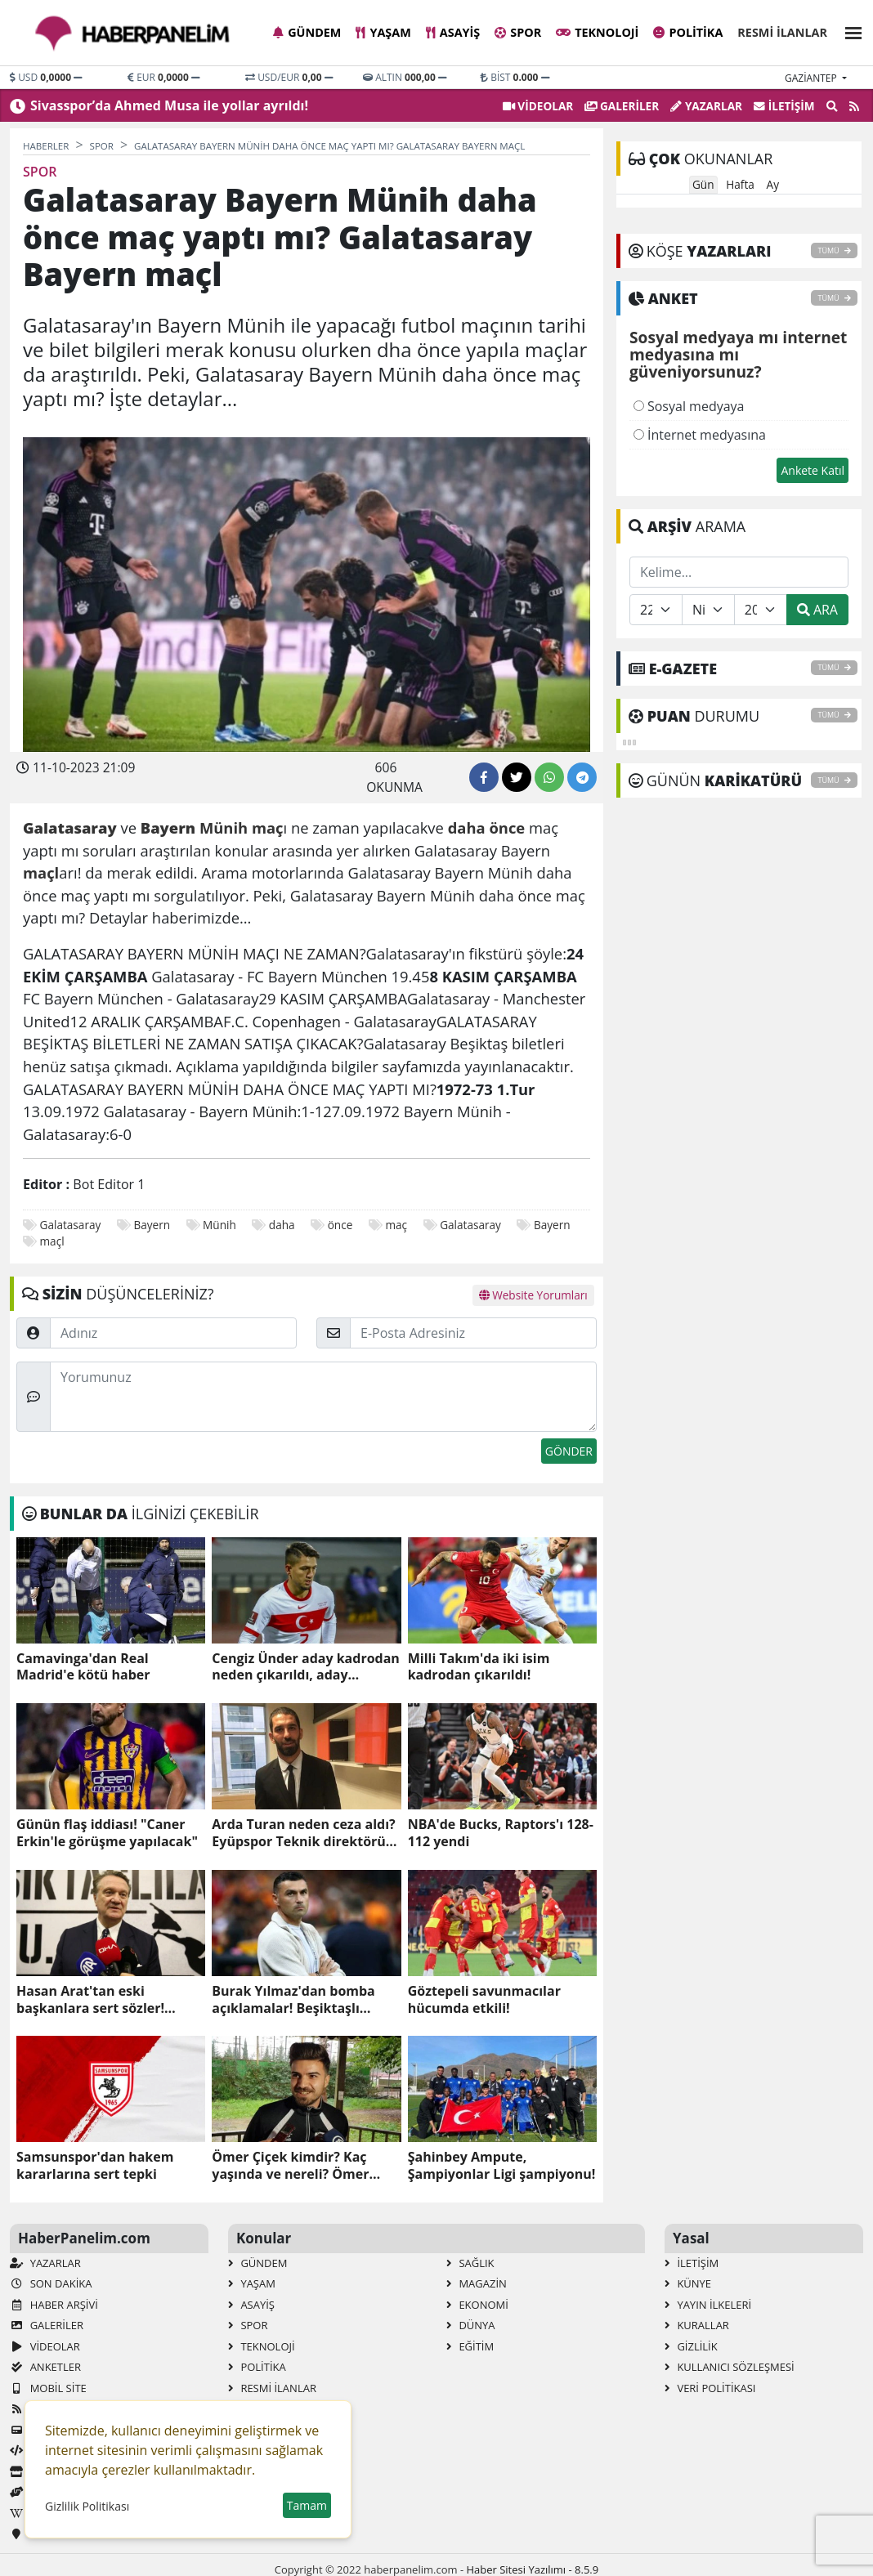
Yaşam (383, 32)
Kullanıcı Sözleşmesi (730, 2366)
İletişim (784, 106)
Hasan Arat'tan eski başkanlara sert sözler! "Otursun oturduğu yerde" (102, 2000)
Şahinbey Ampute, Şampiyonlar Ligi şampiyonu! (502, 2166)
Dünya (470, 2325)
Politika (688, 32)
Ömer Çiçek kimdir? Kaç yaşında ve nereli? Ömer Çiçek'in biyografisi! (290, 2166)
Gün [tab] (703, 184)
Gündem (307, 32)
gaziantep (812, 78)
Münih (219, 1224)
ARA (817, 610)
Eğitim (470, 2346)
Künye (688, 2283)
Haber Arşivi (54, 2304)
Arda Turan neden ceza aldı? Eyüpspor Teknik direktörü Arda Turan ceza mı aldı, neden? (303, 1833)
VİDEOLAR (538, 106)
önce (340, 1224)
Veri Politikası (710, 2388)
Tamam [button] (307, 2505)
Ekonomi (477, 2304)
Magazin (476, 2283)
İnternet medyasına (699, 435)
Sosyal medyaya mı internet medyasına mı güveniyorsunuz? (738, 355)
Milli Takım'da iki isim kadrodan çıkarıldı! (479, 1667)
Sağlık (470, 2263)
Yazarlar (706, 106)
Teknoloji (597, 32)
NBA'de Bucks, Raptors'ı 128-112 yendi (500, 1833)
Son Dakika (51, 2283)
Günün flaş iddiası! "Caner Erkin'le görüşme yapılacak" (107, 1833)
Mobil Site (48, 2388)
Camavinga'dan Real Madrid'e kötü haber (83, 1667)
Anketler (45, 2366)
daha (282, 1224)
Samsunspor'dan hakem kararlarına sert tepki (94, 2166)
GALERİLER (621, 106)
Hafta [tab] (740, 184)
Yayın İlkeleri (708, 2304)
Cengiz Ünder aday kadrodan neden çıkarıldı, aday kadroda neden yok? (306, 1667)
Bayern (151, 1224)
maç (396, 1224)
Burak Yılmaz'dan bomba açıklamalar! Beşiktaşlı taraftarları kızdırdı (293, 2000)
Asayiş (453, 32)
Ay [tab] (773, 184)
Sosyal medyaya (689, 406)
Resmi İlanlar (782, 32)
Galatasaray (70, 1224)
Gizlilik (691, 2346)
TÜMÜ (834, 250)
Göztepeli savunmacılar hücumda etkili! (484, 2000)
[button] (848, 31)
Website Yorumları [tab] (533, 1295)
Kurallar (697, 2325)
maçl (52, 1241)
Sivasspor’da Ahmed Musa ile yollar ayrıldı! (169, 105)
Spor (518, 32)
